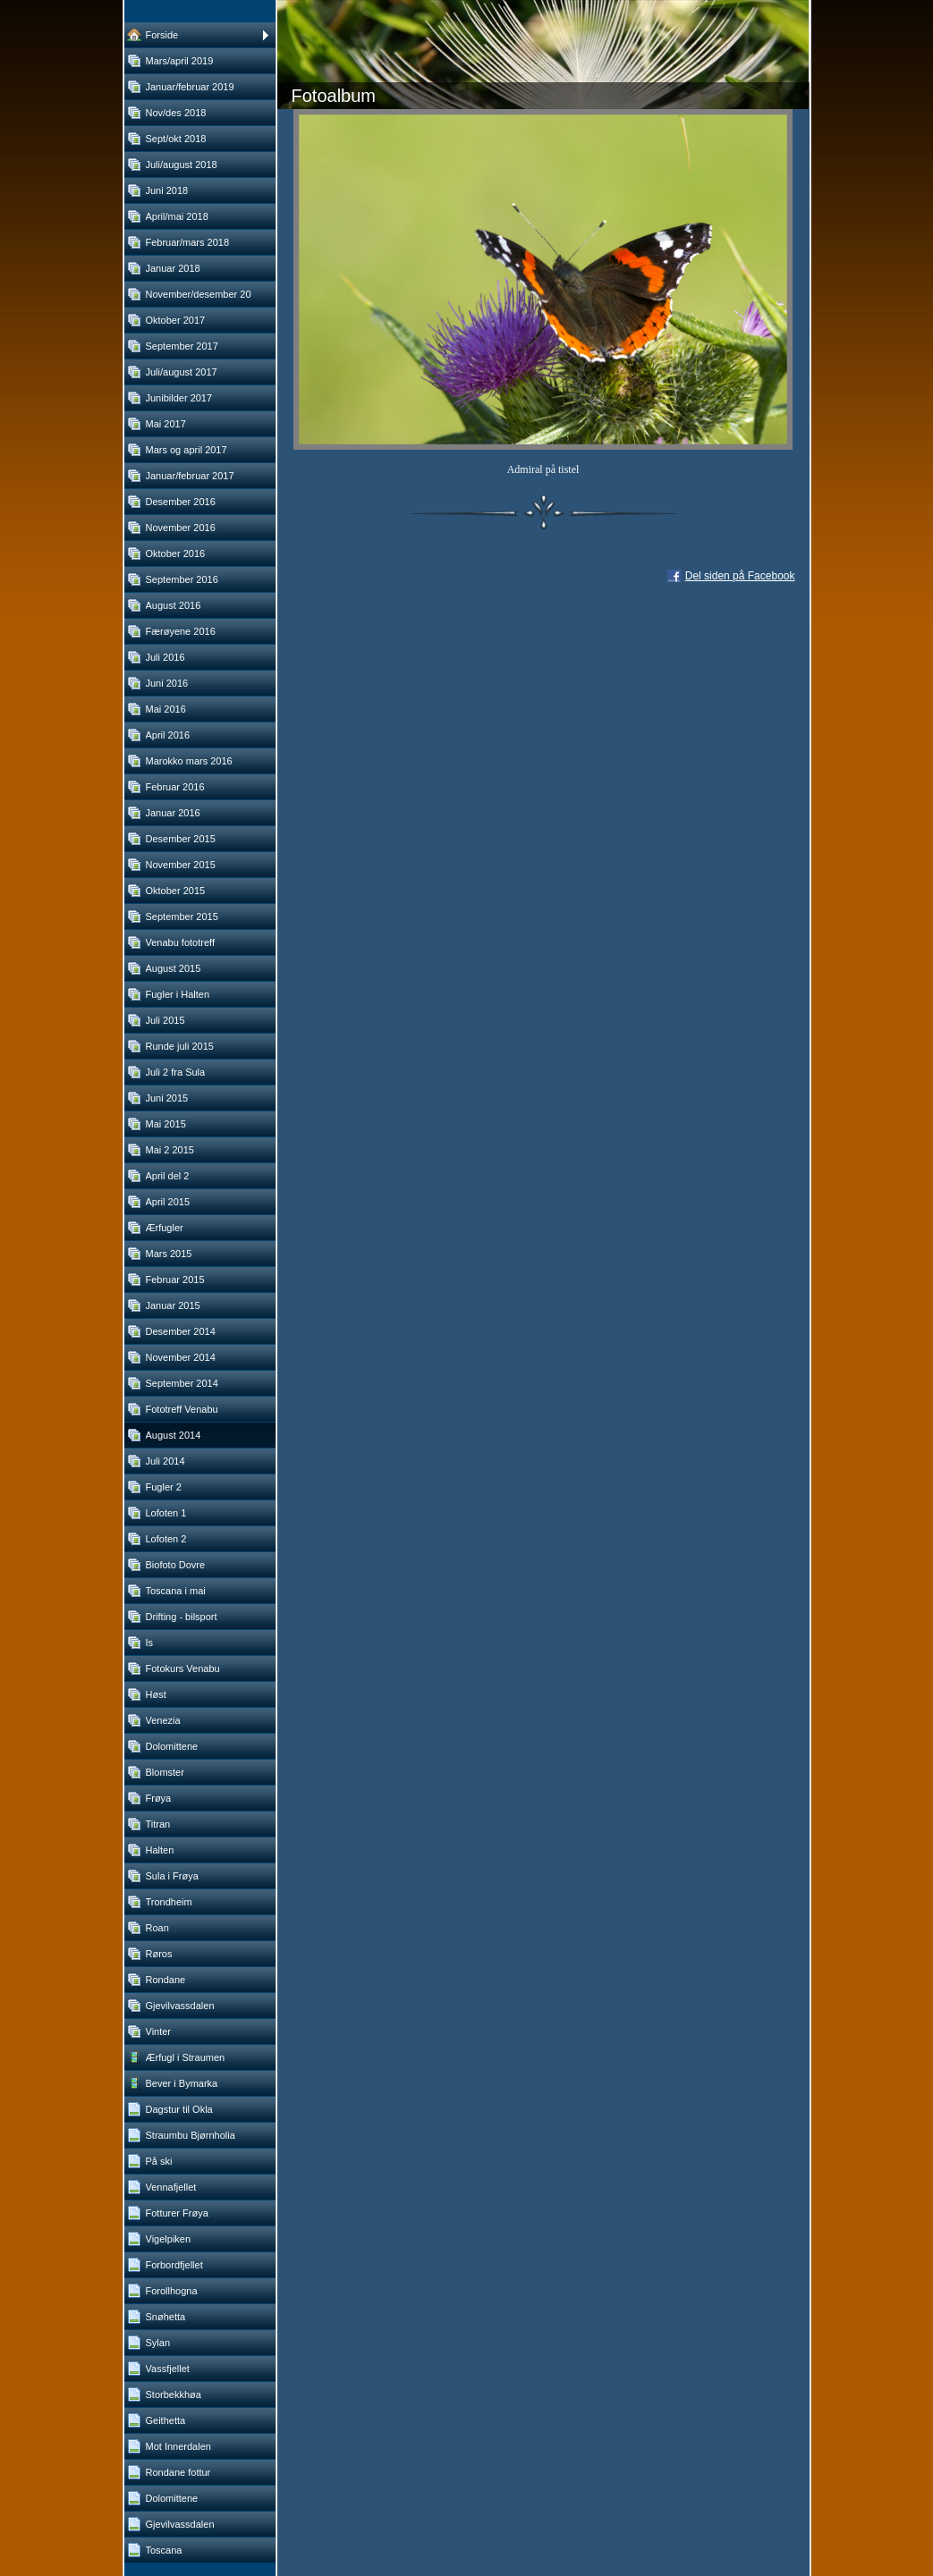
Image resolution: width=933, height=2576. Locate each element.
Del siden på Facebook (740, 576)
